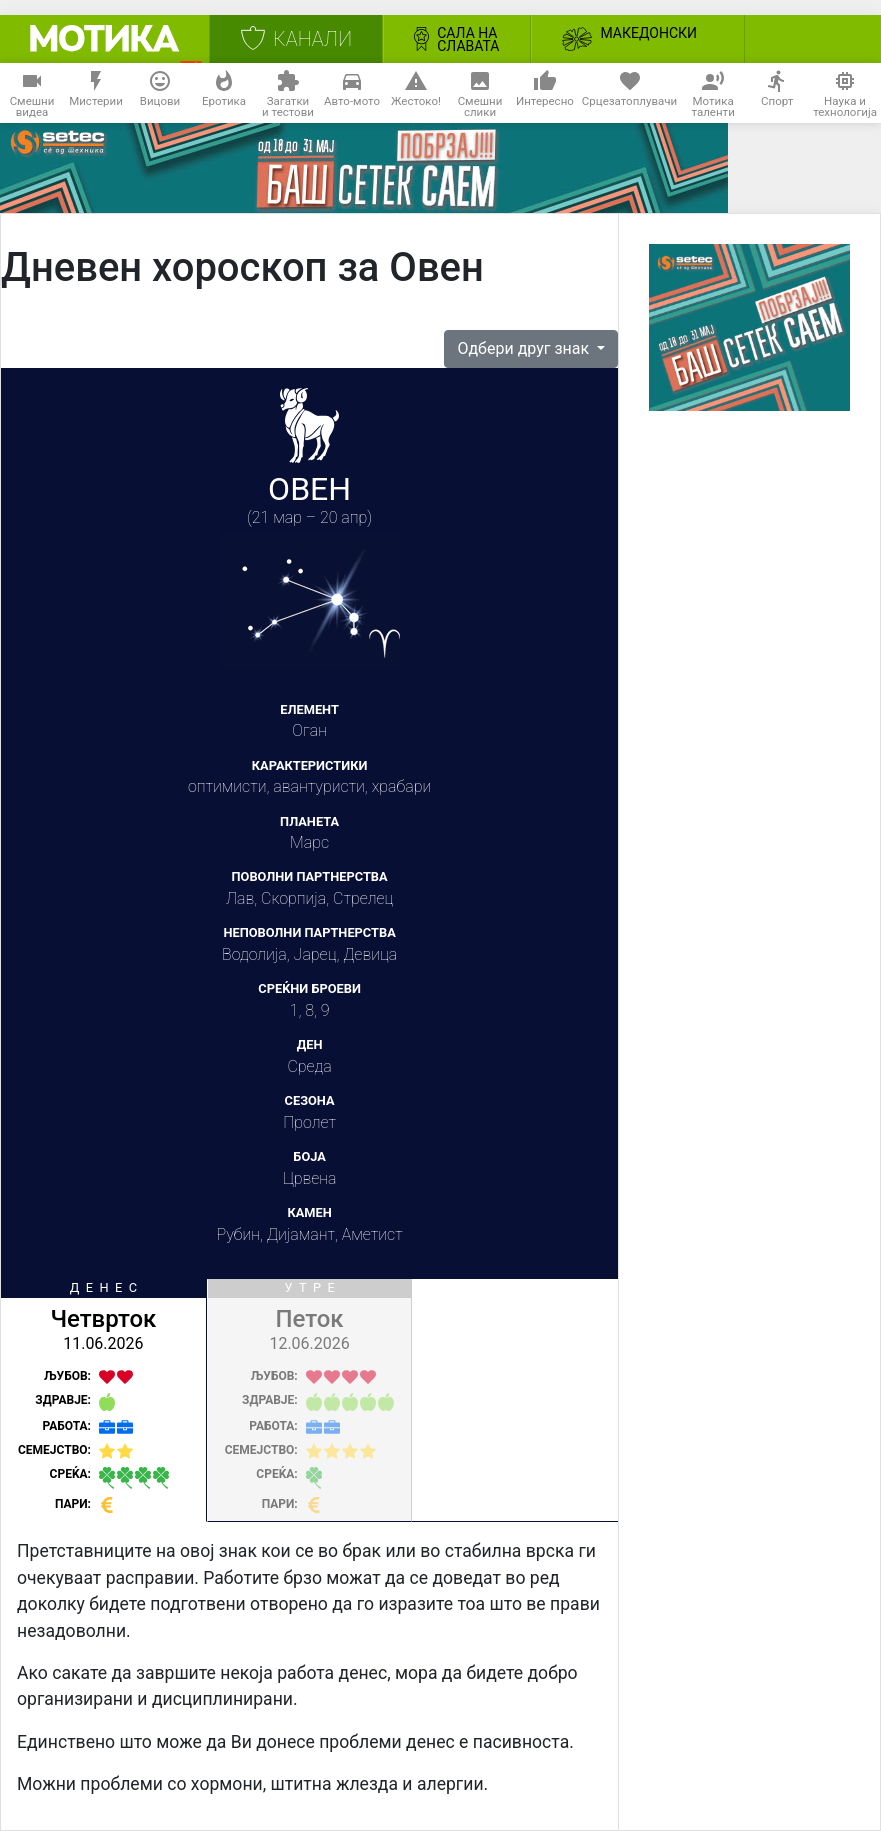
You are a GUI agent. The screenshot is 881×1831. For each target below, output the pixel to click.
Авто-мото (352, 94)
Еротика (224, 94)
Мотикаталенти (713, 94)
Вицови (160, 94)
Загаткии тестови (288, 94)
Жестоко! (416, 94)
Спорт (777, 94)
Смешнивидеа (32, 94)
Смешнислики (480, 94)
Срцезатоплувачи (629, 94)
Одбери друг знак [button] (525, 348)
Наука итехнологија (845, 94)
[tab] (104, 1401)
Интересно (545, 94)
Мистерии (96, 94)
